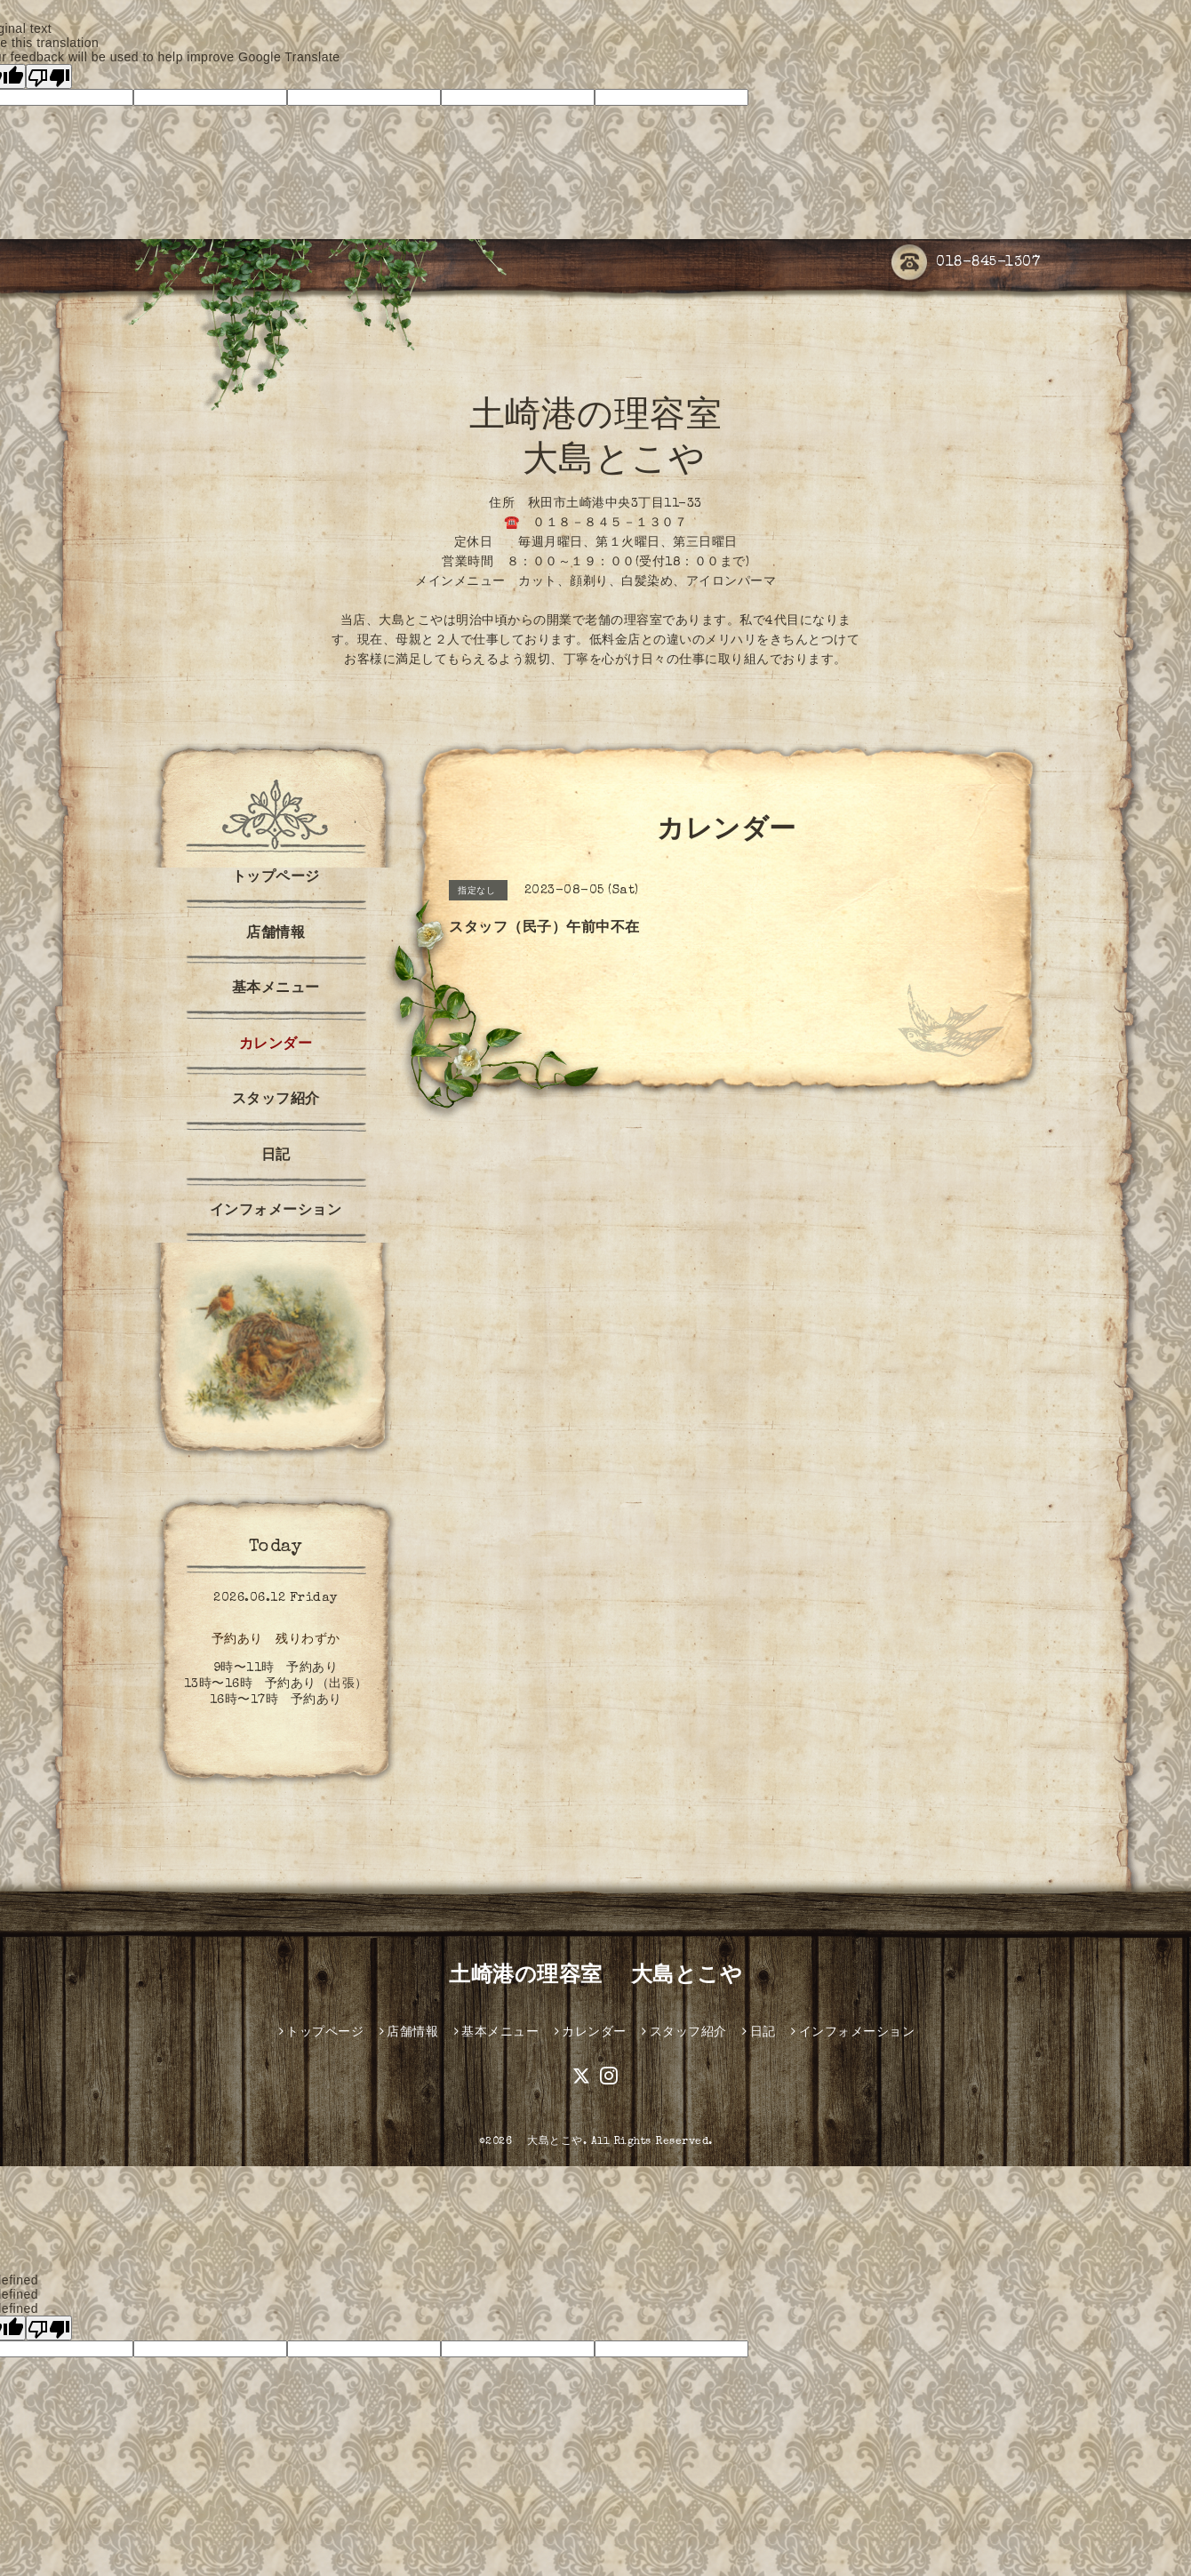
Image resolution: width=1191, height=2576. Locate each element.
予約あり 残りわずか (276, 1640)
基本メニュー (276, 989)
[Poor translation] (49, 76)
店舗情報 (275, 934)
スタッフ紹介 (276, 1100)
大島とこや (549, 2142)
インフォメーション (276, 1211)
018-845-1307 (965, 263)
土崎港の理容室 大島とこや (595, 1977)
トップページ (276, 878)
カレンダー (276, 1045)
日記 (276, 1156)
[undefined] (49, 2328)
